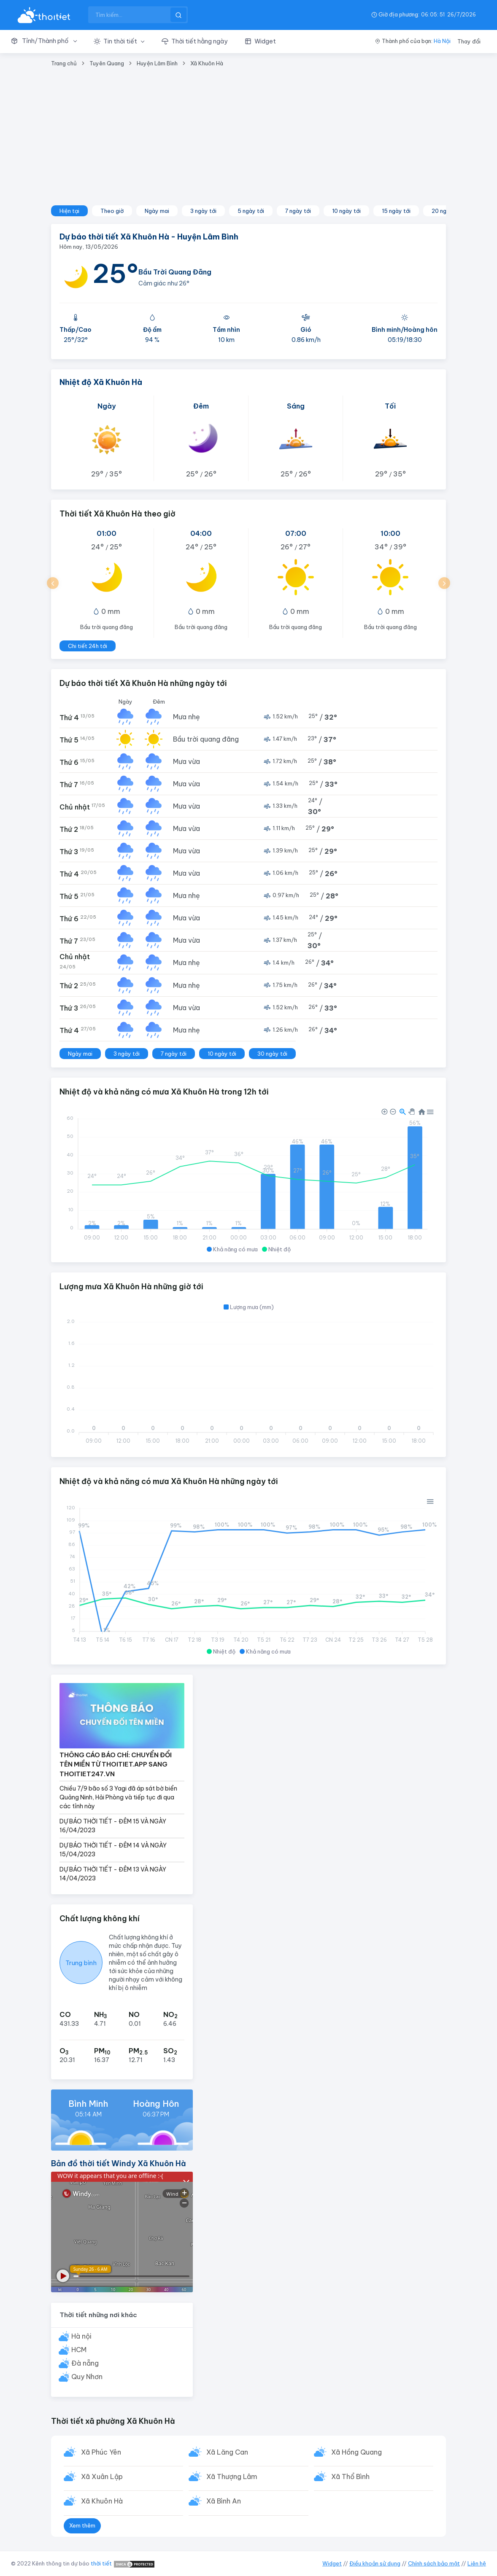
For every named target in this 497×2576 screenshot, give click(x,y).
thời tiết (101, 2563)
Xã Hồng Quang (357, 2452)
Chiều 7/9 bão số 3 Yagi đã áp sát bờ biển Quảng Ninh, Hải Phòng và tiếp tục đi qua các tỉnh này (118, 1797)
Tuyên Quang (106, 63)
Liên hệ (476, 2563)
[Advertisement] (248, 142)
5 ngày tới (251, 210)
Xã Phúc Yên (101, 2452)
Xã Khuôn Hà (206, 63)
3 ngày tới (203, 210)
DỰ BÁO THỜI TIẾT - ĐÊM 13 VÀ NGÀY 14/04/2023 (112, 1874)
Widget (332, 2563)
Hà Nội (442, 41)
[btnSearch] (178, 15)
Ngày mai (157, 210)
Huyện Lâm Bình (157, 63)
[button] (48, 41)
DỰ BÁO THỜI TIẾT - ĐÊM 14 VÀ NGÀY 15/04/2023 (113, 1850)
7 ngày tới (298, 210)
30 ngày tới (272, 1053)
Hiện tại (69, 210)
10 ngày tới (346, 210)
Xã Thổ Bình (351, 2477)
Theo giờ (112, 210)
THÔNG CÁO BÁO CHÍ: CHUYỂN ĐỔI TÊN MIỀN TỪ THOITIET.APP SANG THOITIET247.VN (115, 1764)
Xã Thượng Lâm (232, 2477)
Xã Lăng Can (227, 2452)
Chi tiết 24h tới (87, 646)
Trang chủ (64, 63)
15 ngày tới (396, 210)
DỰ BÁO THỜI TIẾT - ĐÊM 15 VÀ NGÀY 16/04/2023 (112, 1826)
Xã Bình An (224, 2502)
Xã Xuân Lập (102, 2477)
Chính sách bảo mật (434, 2563)
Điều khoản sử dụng (374, 2563)
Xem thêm (82, 2526)
